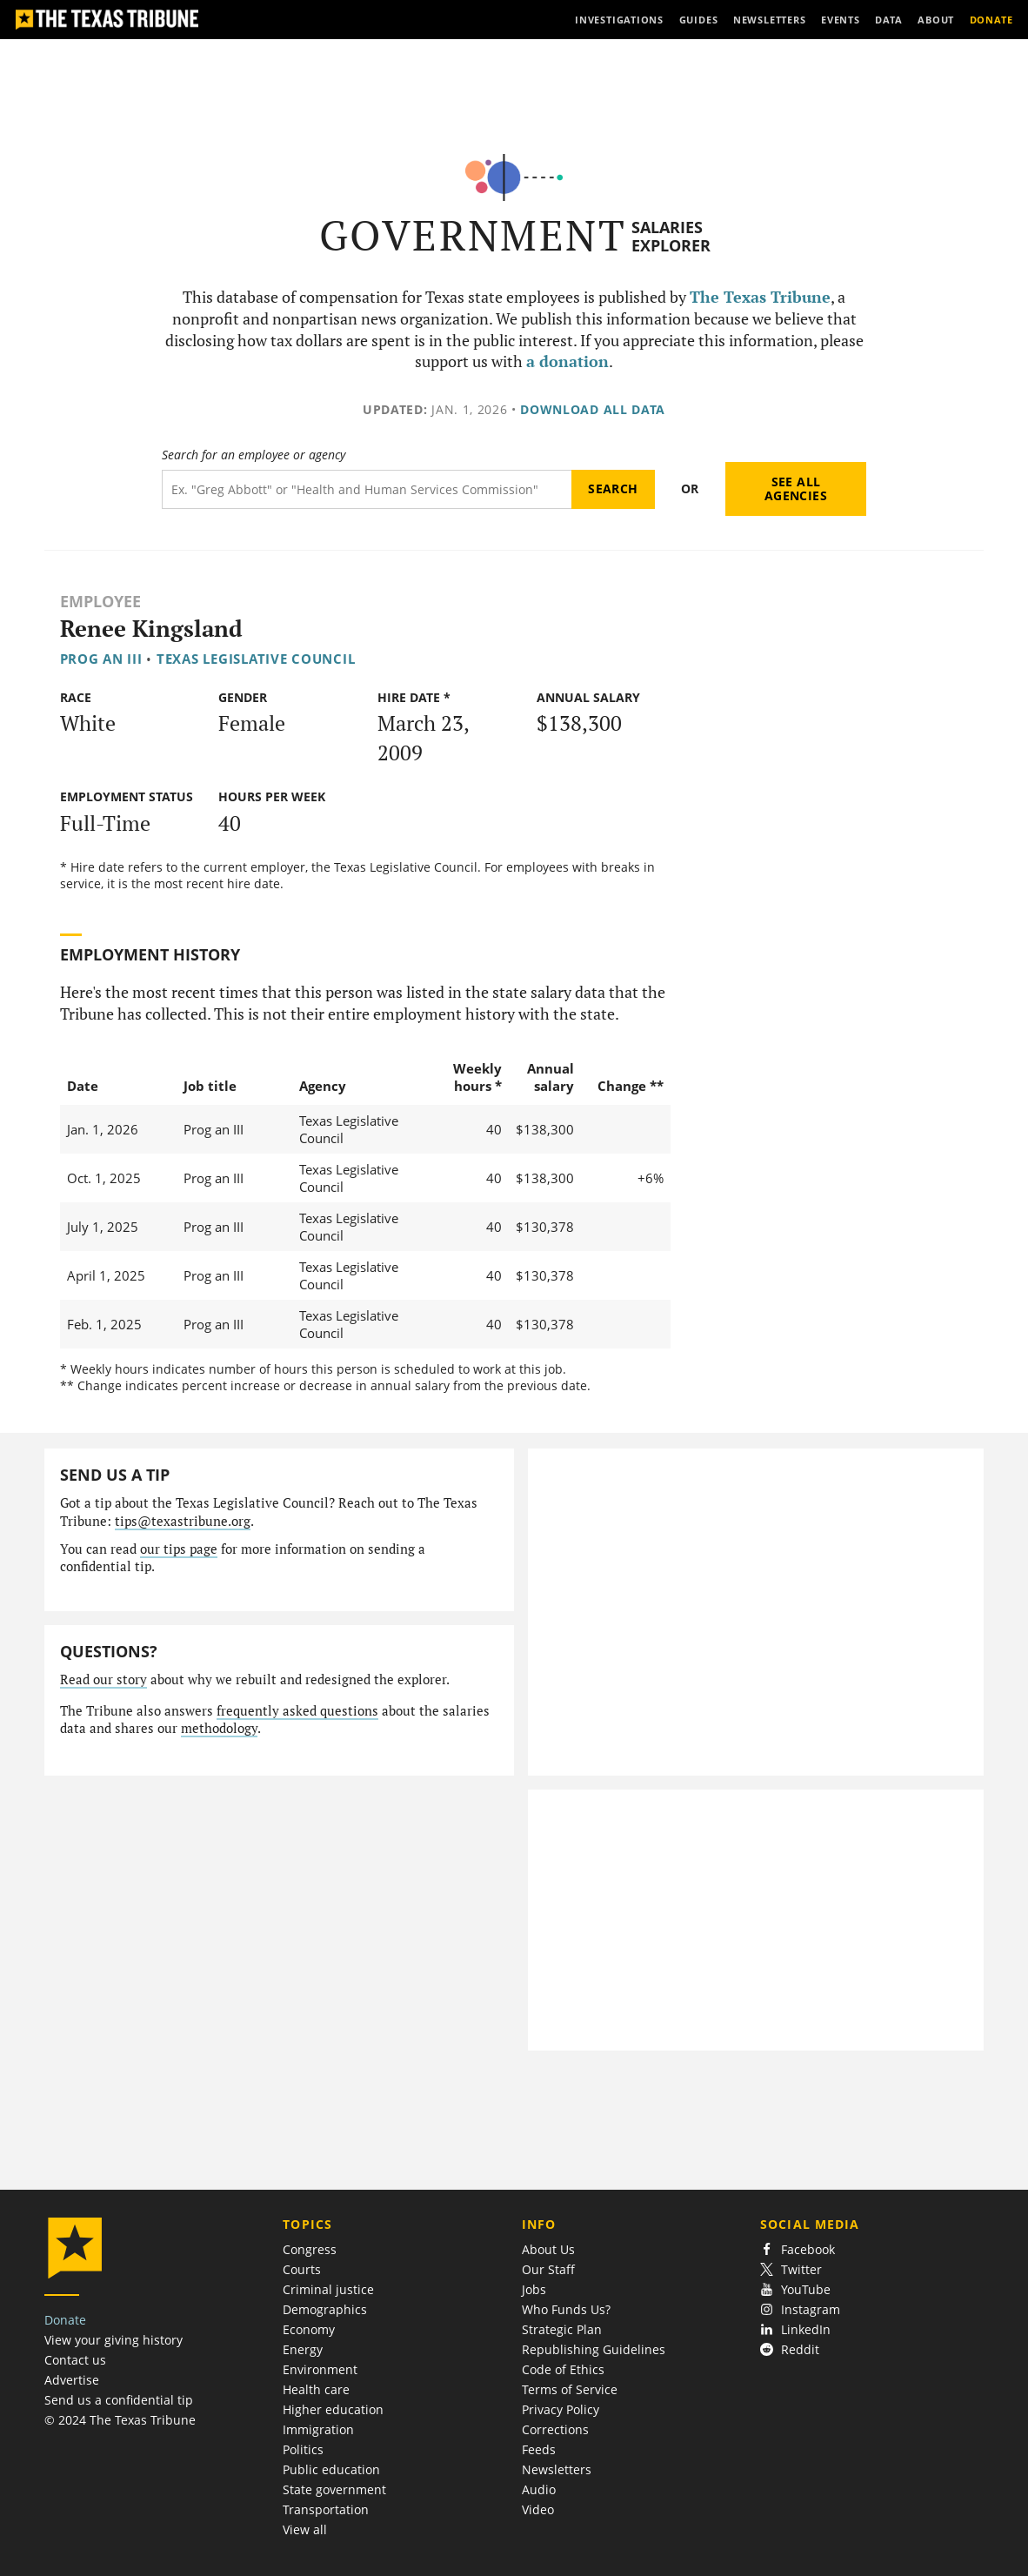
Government (472, 235)
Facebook (797, 2249)
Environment (320, 2369)
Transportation (326, 2509)
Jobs (534, 2289)
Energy (303, 2349)
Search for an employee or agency (253, 455)
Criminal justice (328, 2289)
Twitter (791, 2269)
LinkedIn (795, 2329)
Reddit (789, 2349)
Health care (316, 2389)
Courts (302, 2269)
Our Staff (548, 2269)
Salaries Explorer (671, 236)
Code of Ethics (563, 2369)
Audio (539, 2489)
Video (538, 2509)
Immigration (318, 2429)
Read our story (103, 1679)
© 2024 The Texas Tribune (120, 2420)
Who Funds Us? (566, 2309)
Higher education (333, 2409)
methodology (219, 1728)
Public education (331, 2469)
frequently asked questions (297, 1711)
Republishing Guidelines (593, 2349)
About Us (548, 2249)
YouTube (795, 2289)
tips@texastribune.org (182, 1521)
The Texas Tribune (760, 297)
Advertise (71, 2380)
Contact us (75, 2360)
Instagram (800, 2309)
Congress (310, 2249)
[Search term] (366, 489)
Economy (309, 2329)
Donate (65, 2320)
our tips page (178, 1549)
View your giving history (113, 2340)
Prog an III (101, 658)
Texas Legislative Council (256, 658)
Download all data (592, 409)
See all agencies (795, 488)
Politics (303, 2449)
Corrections (555, 2429)
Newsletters (556, 2469)
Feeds (539, 2449)
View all (305, 2529)
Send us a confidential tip (118, 2400)
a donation (567, 361)
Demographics (325, 2309)
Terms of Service (569, 2389)
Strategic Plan (562, 2329)
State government (334, 2489)
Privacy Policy (560, 2409)
